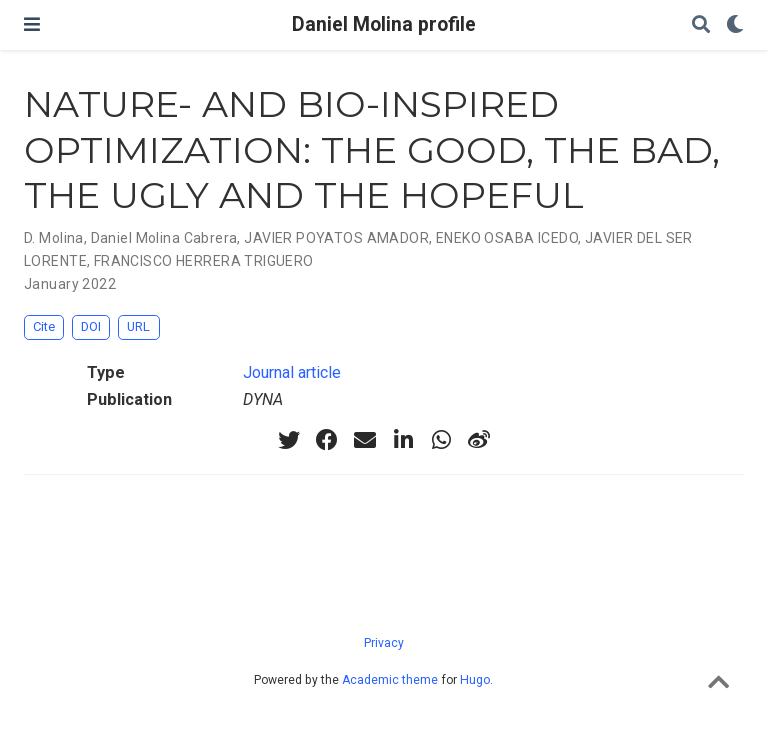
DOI (91, 326)
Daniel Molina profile (384, 24)
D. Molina (54, 238)
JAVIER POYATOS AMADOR (336, 238)
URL (138, 326)
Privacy (384, 643)
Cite (44, 326)
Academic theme (390, 680)
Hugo (475, 680)
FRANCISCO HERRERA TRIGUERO (204, 261)
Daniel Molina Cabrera (164, 238)
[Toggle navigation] (32, 24)
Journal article (292, 372)
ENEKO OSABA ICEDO (507, 238)
